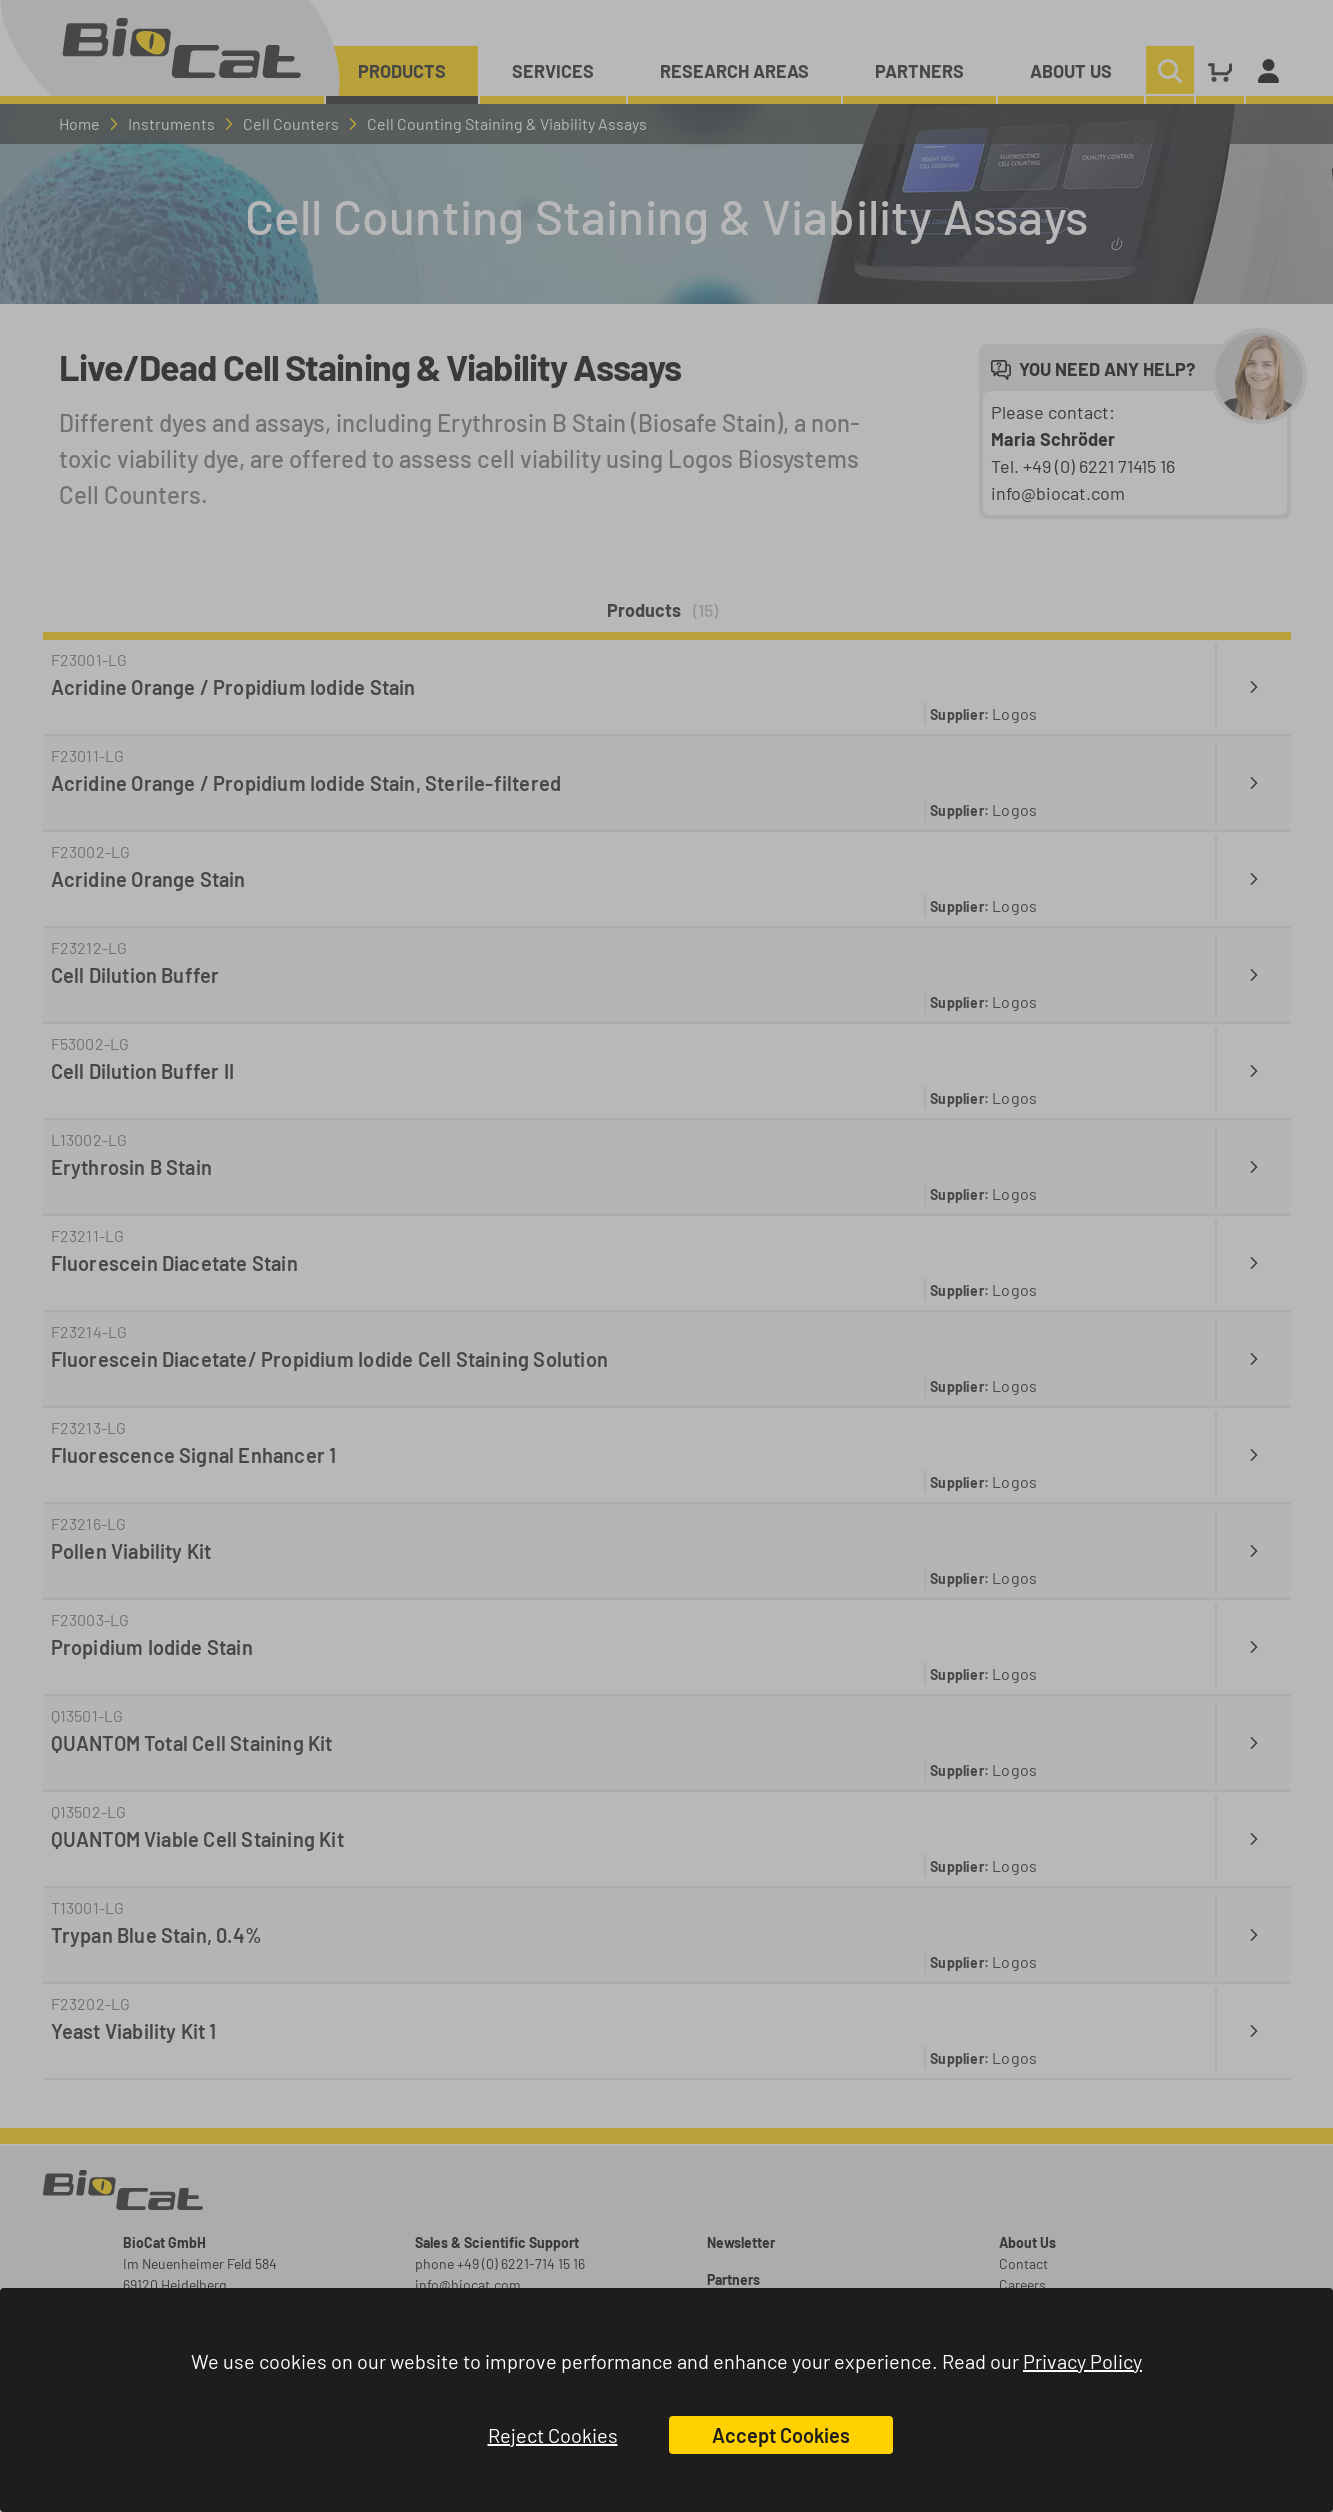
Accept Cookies (781, 2435)
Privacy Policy (1082, 2361)
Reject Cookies (553, 2435)
